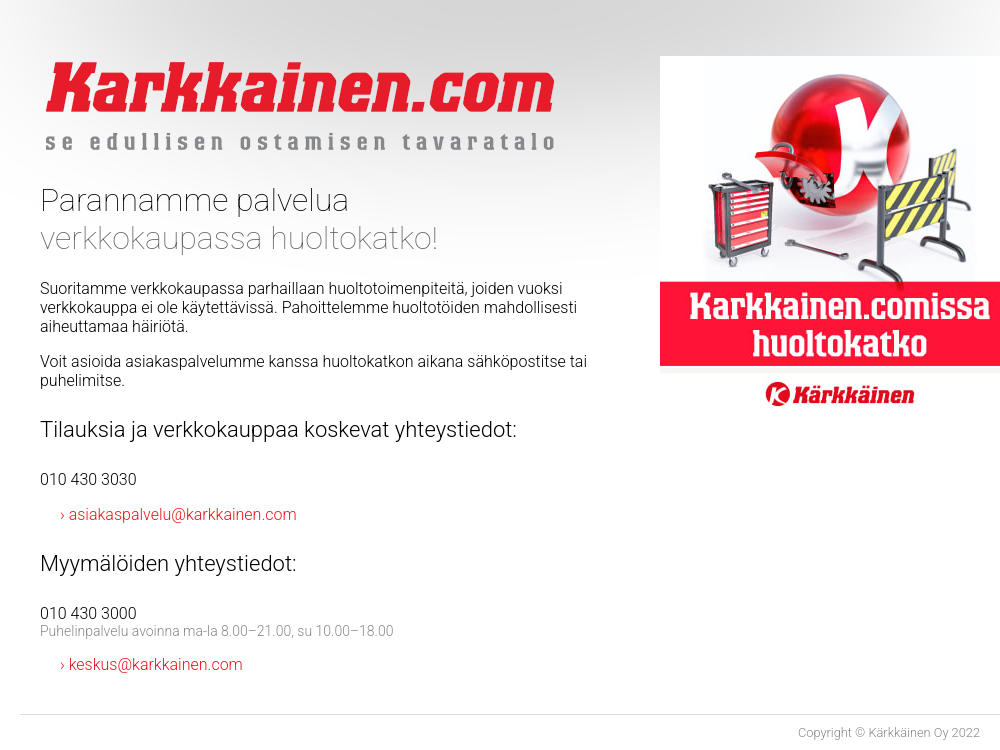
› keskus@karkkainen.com (151, 664)
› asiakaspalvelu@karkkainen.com (178, 514)
